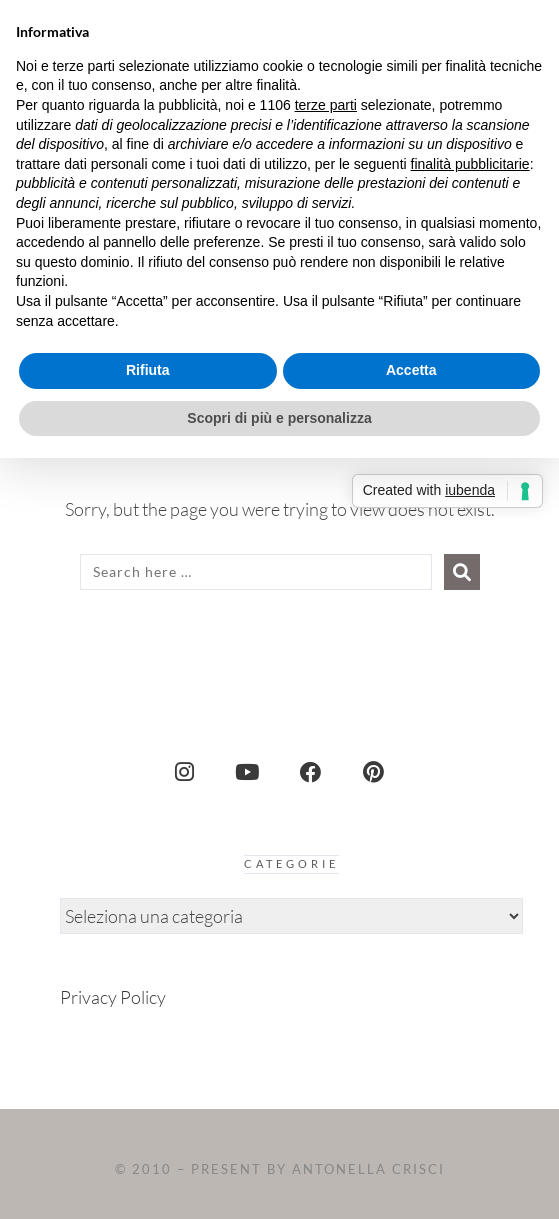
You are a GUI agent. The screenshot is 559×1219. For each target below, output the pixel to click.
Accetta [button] (411, 370)
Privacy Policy (113, 997)
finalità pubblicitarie (470, 164)
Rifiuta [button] (148, 370)
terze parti (326, 105)
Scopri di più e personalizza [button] (279, 418)
